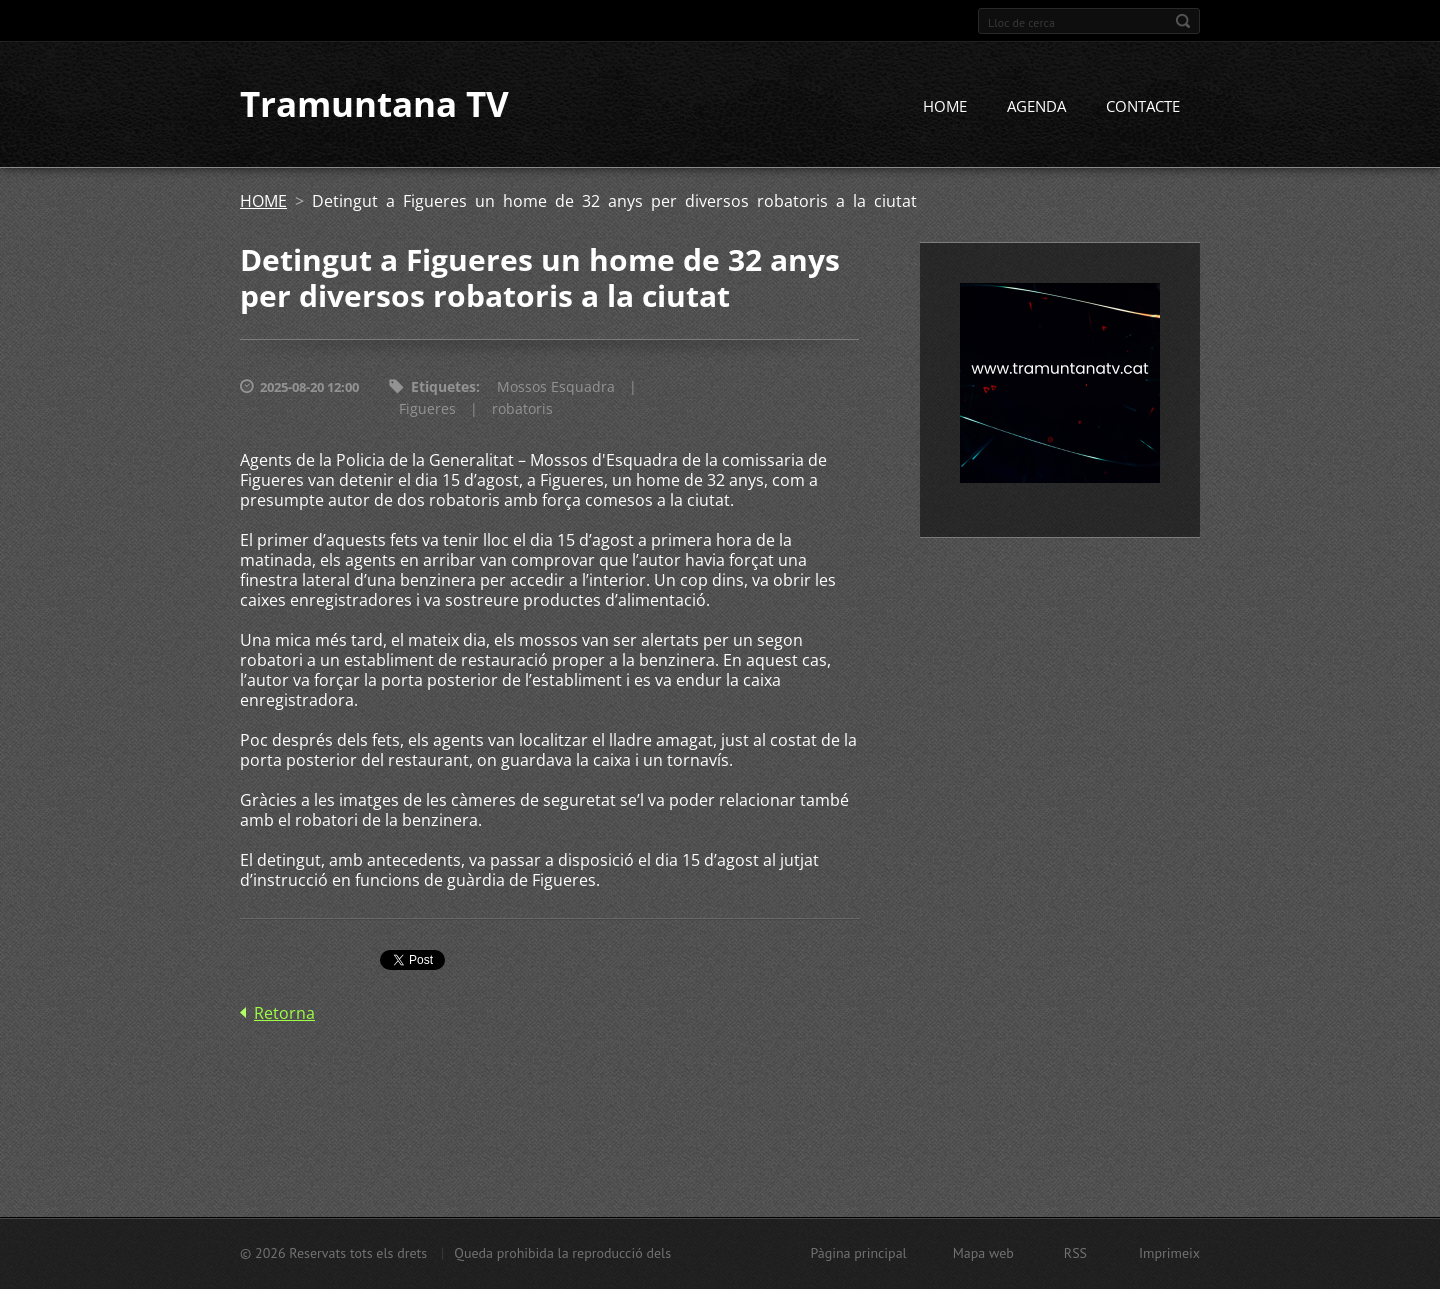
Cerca (1183, 21)
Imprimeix (1169, 1253)
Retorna (284, 1014)
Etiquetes (443, 387)
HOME (945, 107)
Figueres (427, 409)
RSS (1075, 1253)
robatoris (522, 409)
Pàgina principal (858, 1253)
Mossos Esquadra (556, 387)
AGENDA (1036, 107)
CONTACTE (1143, 107)
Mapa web (983, 1253)
